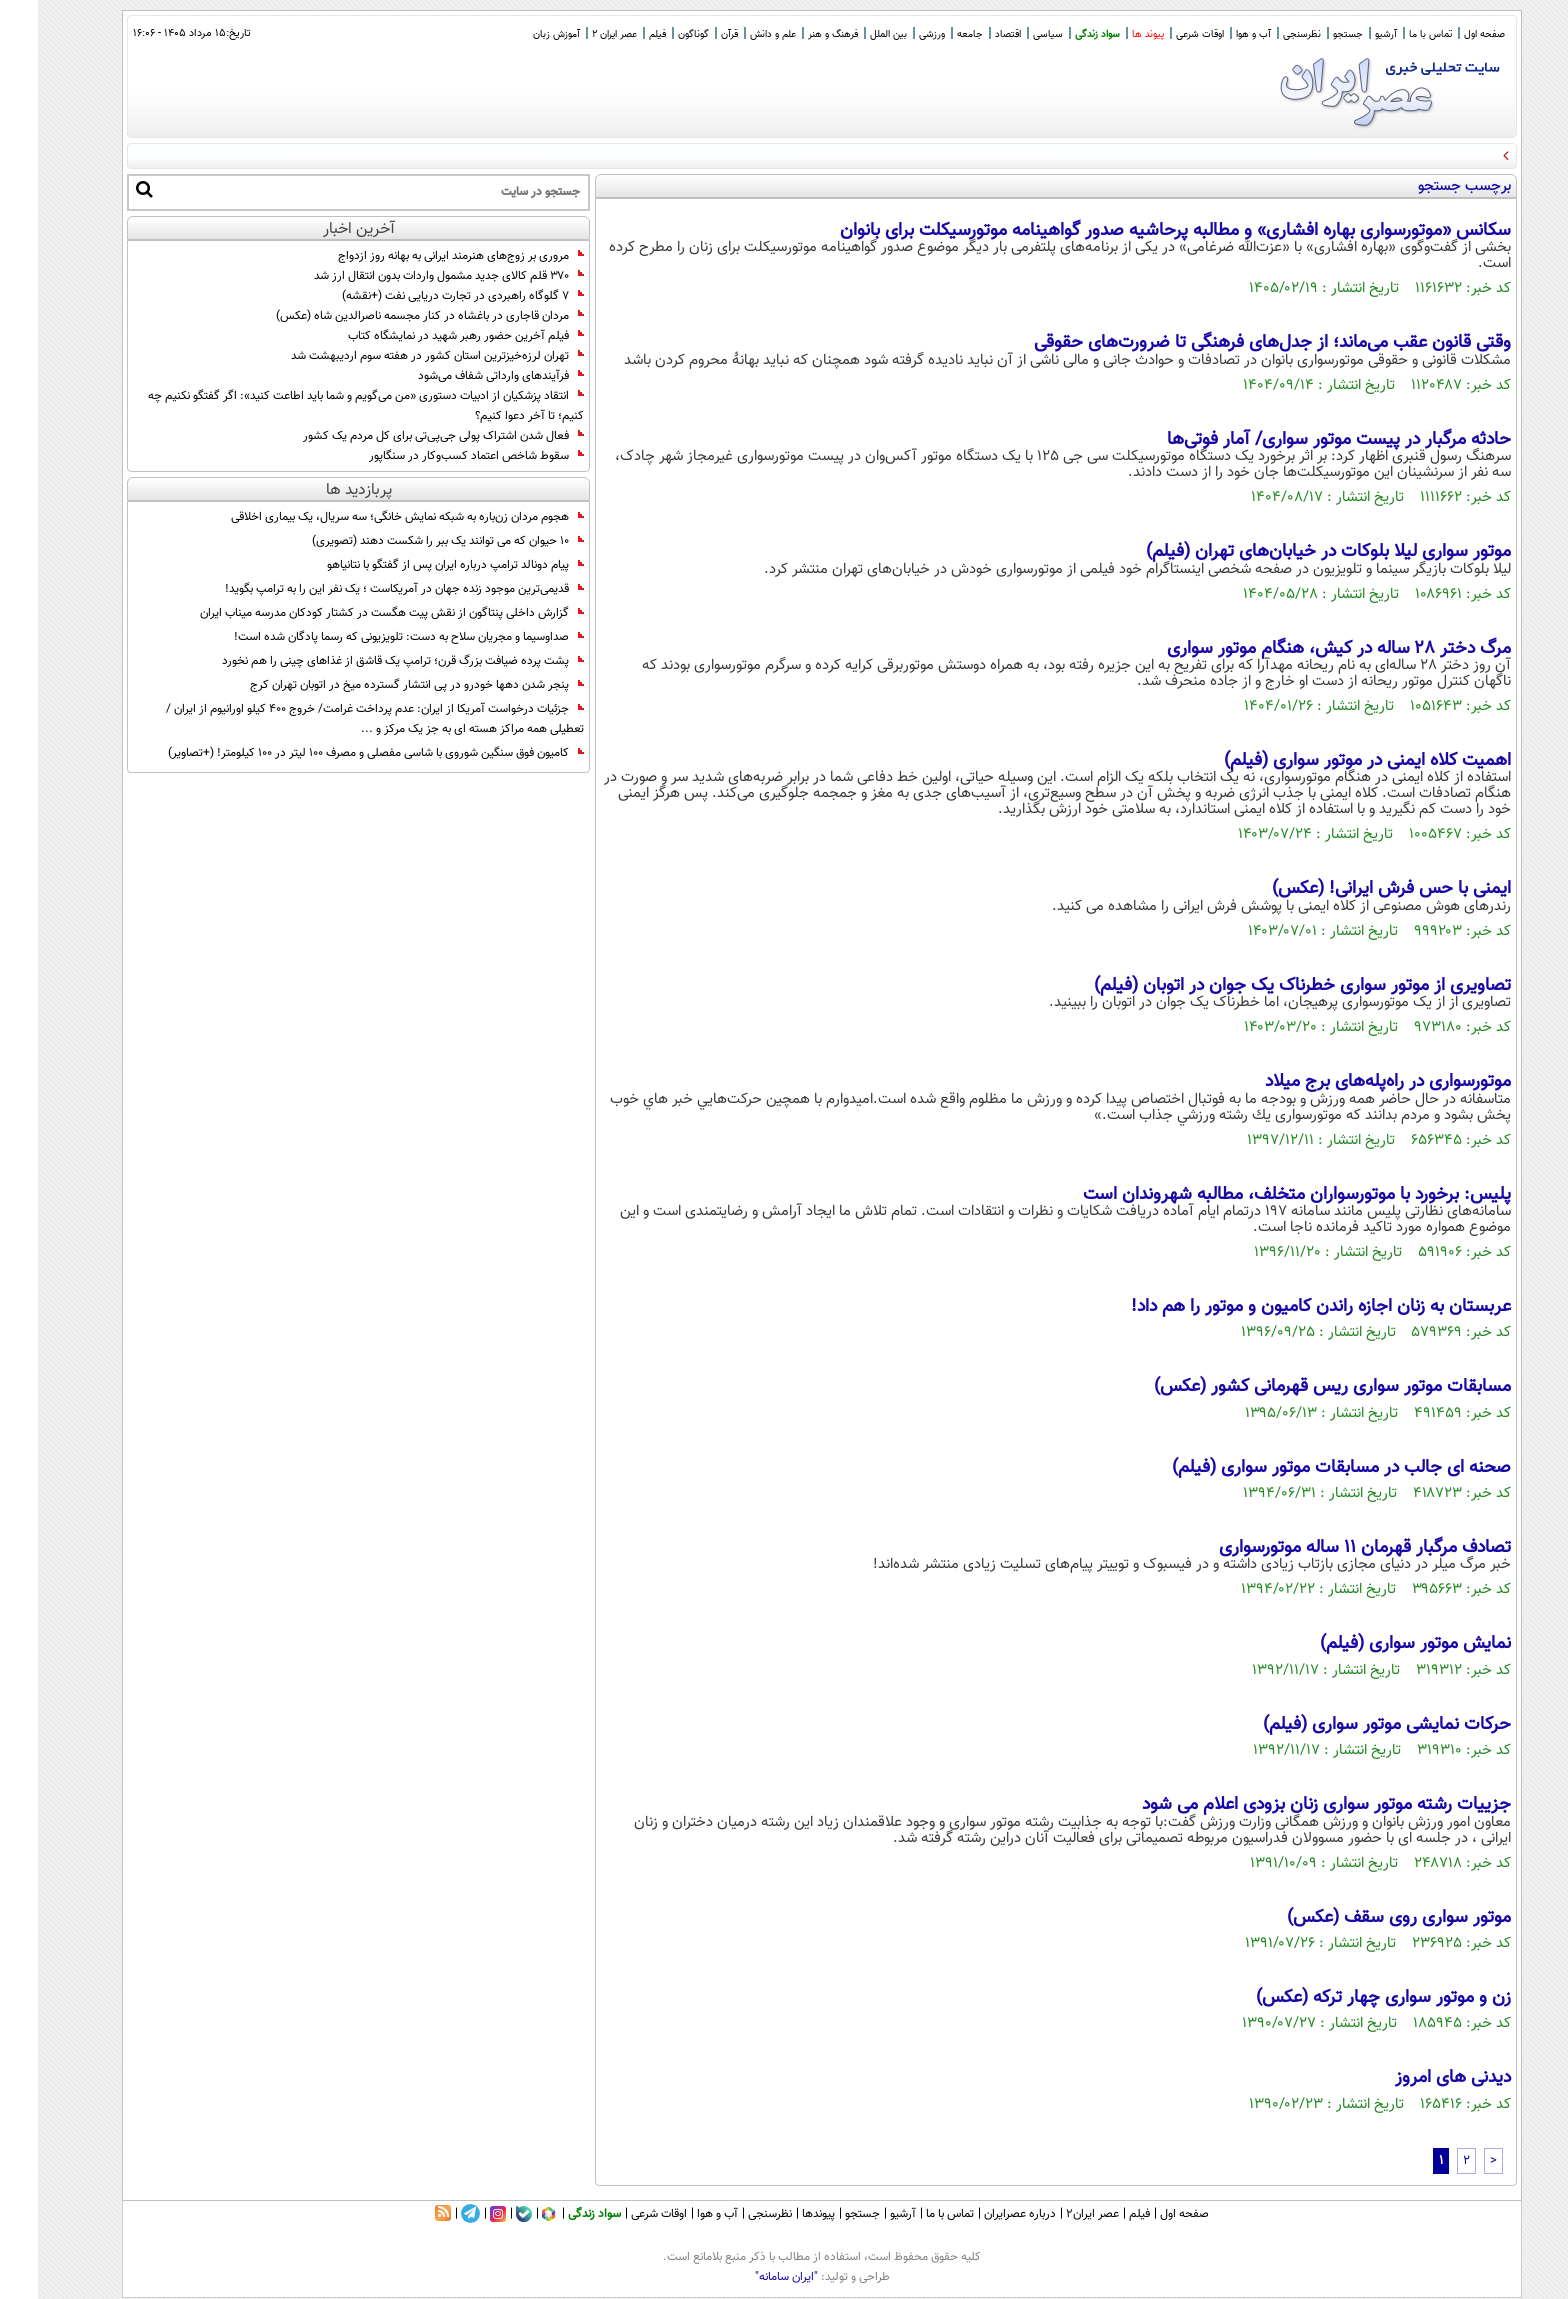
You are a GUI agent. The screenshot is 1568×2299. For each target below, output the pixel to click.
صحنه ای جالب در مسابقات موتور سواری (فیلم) (1303, 1468)
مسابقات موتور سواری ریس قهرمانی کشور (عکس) (1294, 1387)
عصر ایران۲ (1054, 2214)
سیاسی (1010, 34)
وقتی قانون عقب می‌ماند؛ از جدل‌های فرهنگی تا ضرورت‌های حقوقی (1234, 343)
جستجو (1310, 34)
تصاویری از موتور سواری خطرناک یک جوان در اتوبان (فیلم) (1264, 986)
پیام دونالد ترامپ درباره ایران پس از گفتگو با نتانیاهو (417, 565)
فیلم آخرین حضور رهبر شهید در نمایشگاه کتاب (428, 336)
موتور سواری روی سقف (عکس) (1361, 1918)
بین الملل (850, 34)
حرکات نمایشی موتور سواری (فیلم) (1349, 1725)
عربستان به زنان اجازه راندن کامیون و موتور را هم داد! (1283, 1307)
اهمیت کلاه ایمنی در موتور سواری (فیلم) (1329, 761)
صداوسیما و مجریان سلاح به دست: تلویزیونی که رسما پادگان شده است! (371, 637)
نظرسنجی (1264, 34)
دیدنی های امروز (1415, 2078)
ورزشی (894, 34)
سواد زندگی (1059, 34)
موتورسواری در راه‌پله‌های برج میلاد (1350, 1082)
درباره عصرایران (982, 2214)
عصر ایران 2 (576, 34)
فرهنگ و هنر (795, 34)
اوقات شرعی (1162, 34)
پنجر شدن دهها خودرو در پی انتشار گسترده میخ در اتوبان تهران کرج (379, 685)
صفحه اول (1446, 34)
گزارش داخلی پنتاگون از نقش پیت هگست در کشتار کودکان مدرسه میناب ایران (354, 613)
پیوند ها (1110, 34)
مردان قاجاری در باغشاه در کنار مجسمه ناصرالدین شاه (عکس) (392, 316)
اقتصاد (970, 34)
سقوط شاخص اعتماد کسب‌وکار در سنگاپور (438, 456)
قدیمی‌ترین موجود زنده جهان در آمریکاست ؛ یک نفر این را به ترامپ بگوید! (366, 589)
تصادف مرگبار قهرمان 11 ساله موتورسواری (1327, 1548)
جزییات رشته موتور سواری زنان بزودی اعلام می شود (1288, 1805)
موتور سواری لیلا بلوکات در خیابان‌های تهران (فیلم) (1290, 552)
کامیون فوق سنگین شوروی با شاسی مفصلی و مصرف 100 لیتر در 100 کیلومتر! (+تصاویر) (338, 753)
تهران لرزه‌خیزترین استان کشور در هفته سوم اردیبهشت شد (399, 356)
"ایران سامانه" (748, 2277)
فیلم (619, 34)
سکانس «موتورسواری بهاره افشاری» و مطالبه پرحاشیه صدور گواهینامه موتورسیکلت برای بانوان (1137, 231)
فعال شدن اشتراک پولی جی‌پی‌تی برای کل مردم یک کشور (405, 436)
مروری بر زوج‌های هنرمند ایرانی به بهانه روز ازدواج (423, 256)
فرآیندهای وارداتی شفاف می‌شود (463, 376)
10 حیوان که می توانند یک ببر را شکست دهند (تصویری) (410, 541)
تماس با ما (1392, 34)
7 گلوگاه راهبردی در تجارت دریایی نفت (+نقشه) (425, 296)
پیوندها (780, 2214)
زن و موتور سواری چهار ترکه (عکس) (1345, 1998)
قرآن (691, 34)
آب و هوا (1215, 34)
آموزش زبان (518, 34)
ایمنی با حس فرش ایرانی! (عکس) (1353, 889)
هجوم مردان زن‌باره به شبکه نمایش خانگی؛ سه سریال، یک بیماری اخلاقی (369, 517)
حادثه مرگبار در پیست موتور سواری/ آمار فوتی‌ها (1301, 440)
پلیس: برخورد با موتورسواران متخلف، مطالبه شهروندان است (1259, 1195)
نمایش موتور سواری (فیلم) (1377, 1644)
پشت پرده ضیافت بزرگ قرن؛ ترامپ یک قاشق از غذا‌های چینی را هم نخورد (365, 661)
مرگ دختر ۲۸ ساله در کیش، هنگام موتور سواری (1301, 649)
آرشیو (1348, 34)
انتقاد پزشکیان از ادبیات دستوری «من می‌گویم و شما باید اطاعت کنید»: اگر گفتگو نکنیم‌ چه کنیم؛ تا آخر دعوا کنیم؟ (328, 406)
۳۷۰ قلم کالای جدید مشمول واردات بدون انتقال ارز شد (411, 276)
